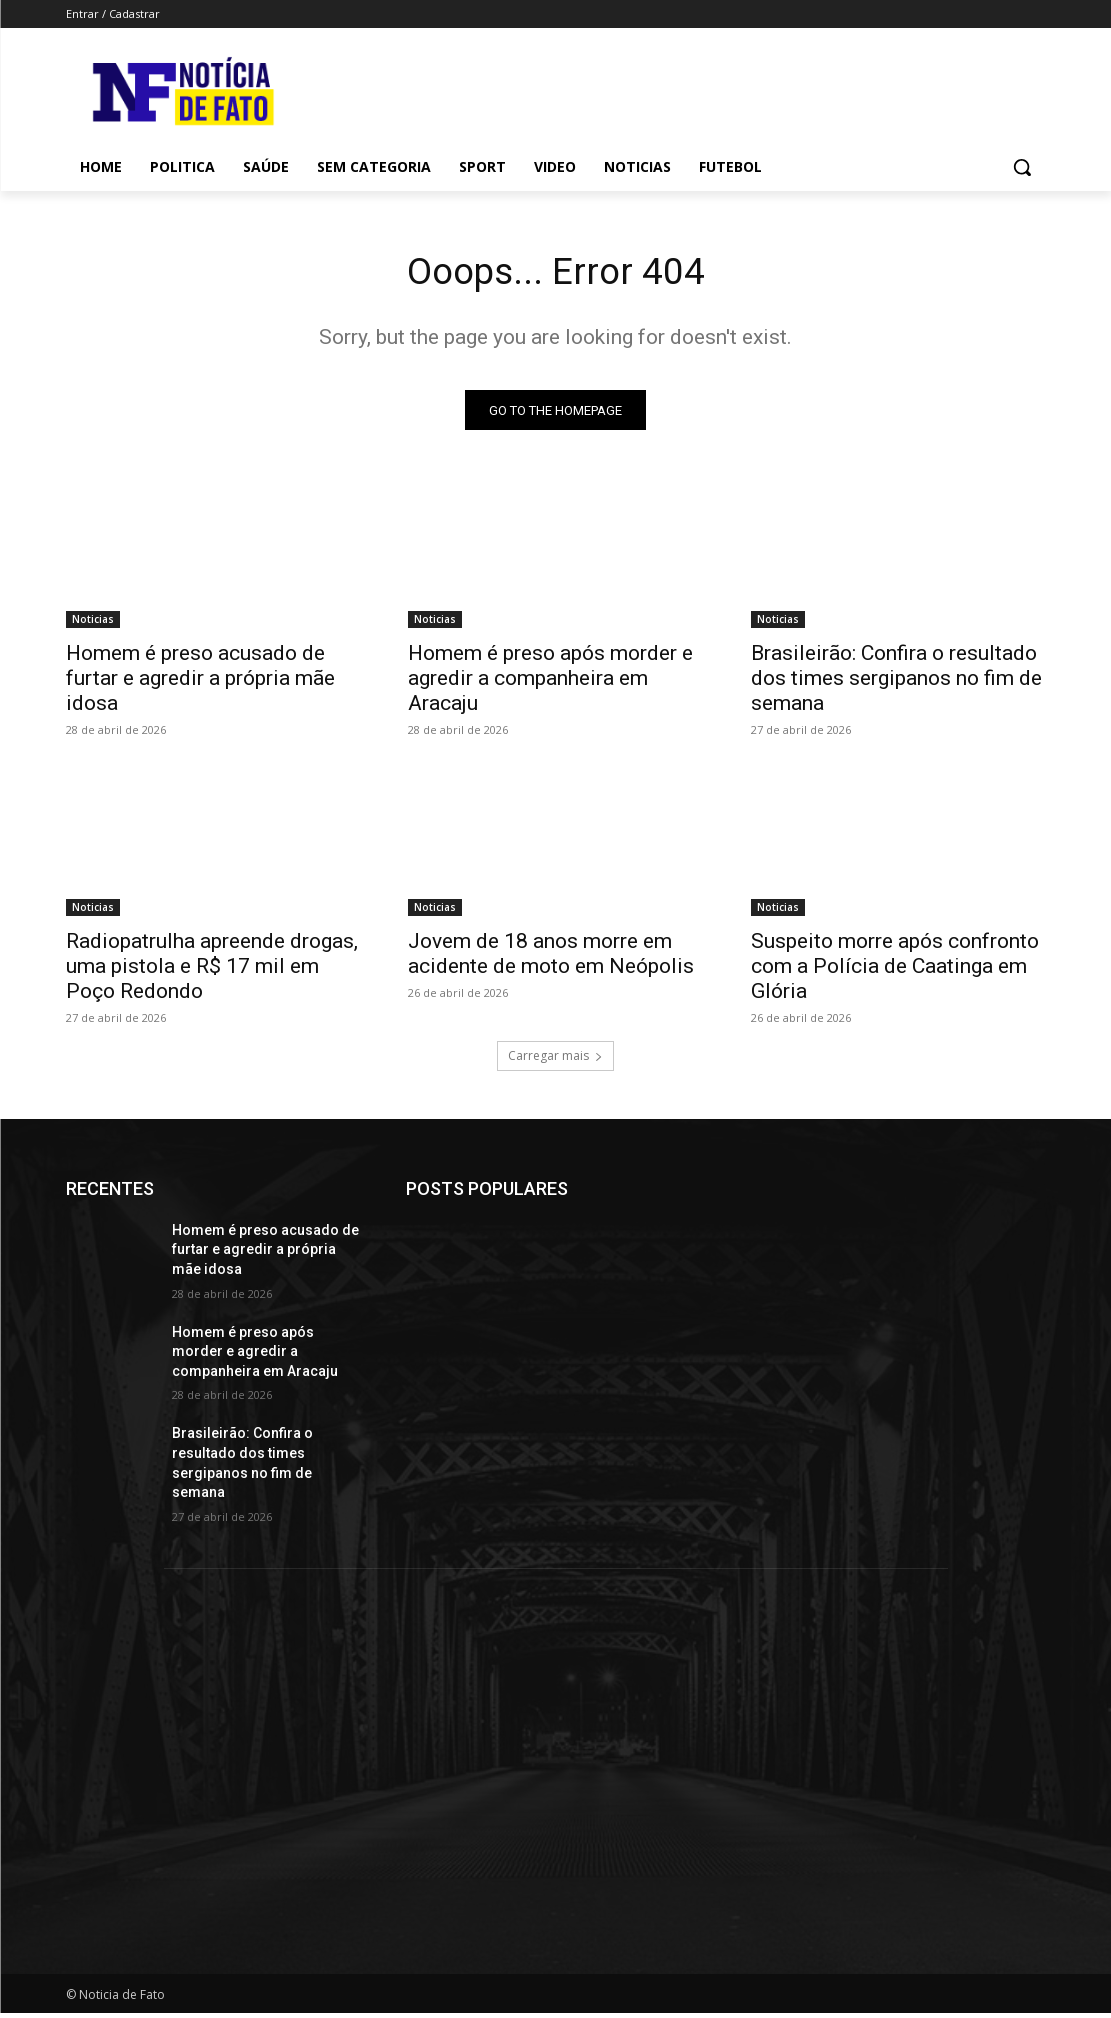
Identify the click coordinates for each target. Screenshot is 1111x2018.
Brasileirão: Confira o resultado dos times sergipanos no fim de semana (896, 682)
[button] (1022, 167)
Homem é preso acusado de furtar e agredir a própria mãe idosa (200, 682)
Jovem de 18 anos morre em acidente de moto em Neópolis (551, 958)
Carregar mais (555, 1060)
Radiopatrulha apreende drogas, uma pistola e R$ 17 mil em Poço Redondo (212, 971)
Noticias (93, 623)
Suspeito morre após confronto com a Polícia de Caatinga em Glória (895, 971)
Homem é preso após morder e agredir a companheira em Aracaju (550, 682)
